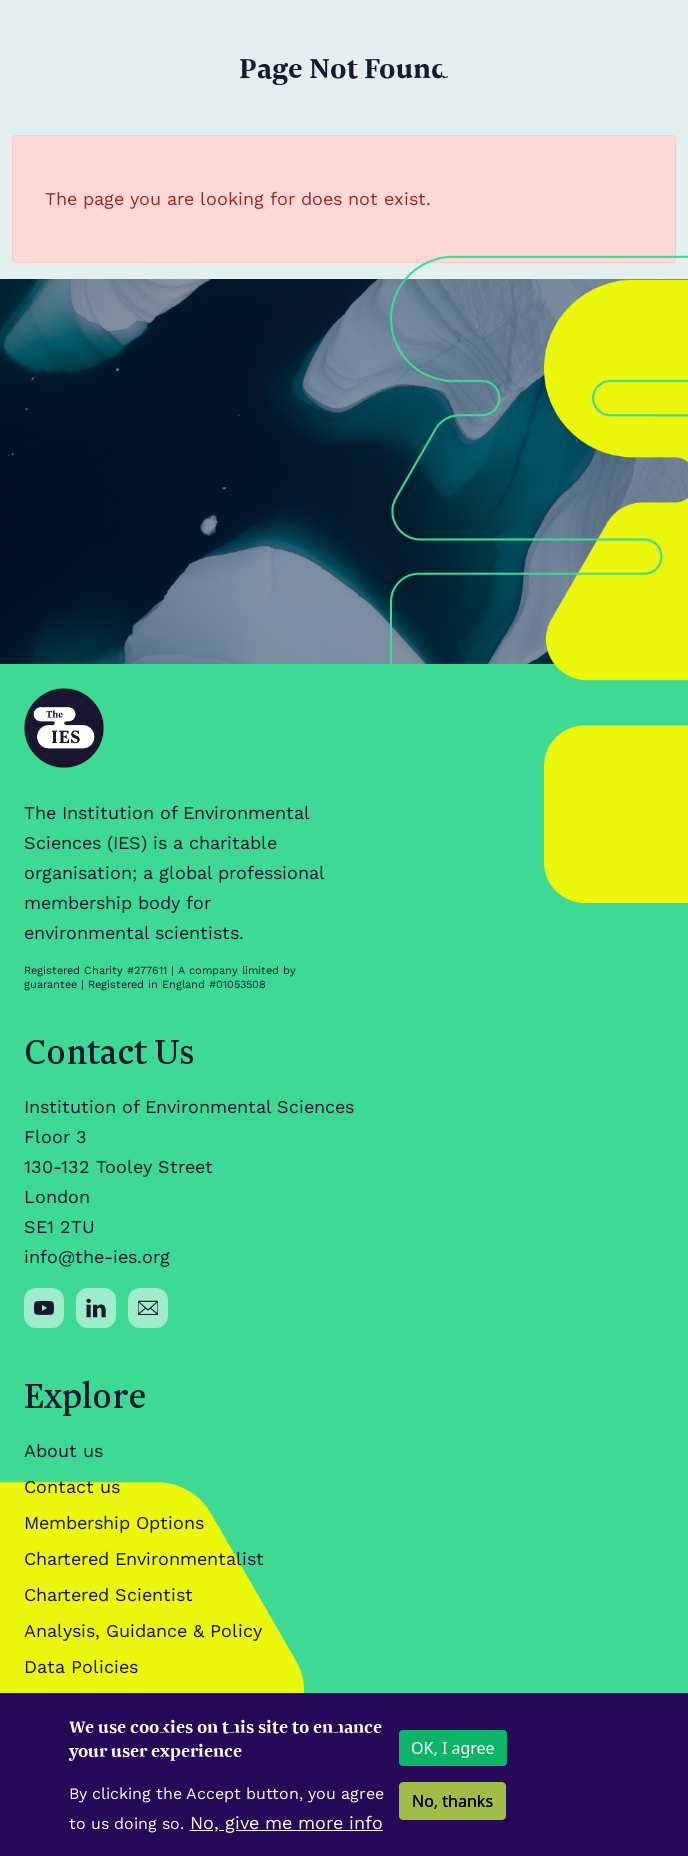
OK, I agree (453, 1760)
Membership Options (114, 1522)
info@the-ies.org (97, 1256)
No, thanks (452, 1813)
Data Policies (81, 1666)
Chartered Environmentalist (144, 1558)
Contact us (72, 1486)
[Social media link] (44, 1308)
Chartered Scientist (108, 1594)
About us (63, 1450)
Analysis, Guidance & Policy (143, 1630)
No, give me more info (286, 1834)
